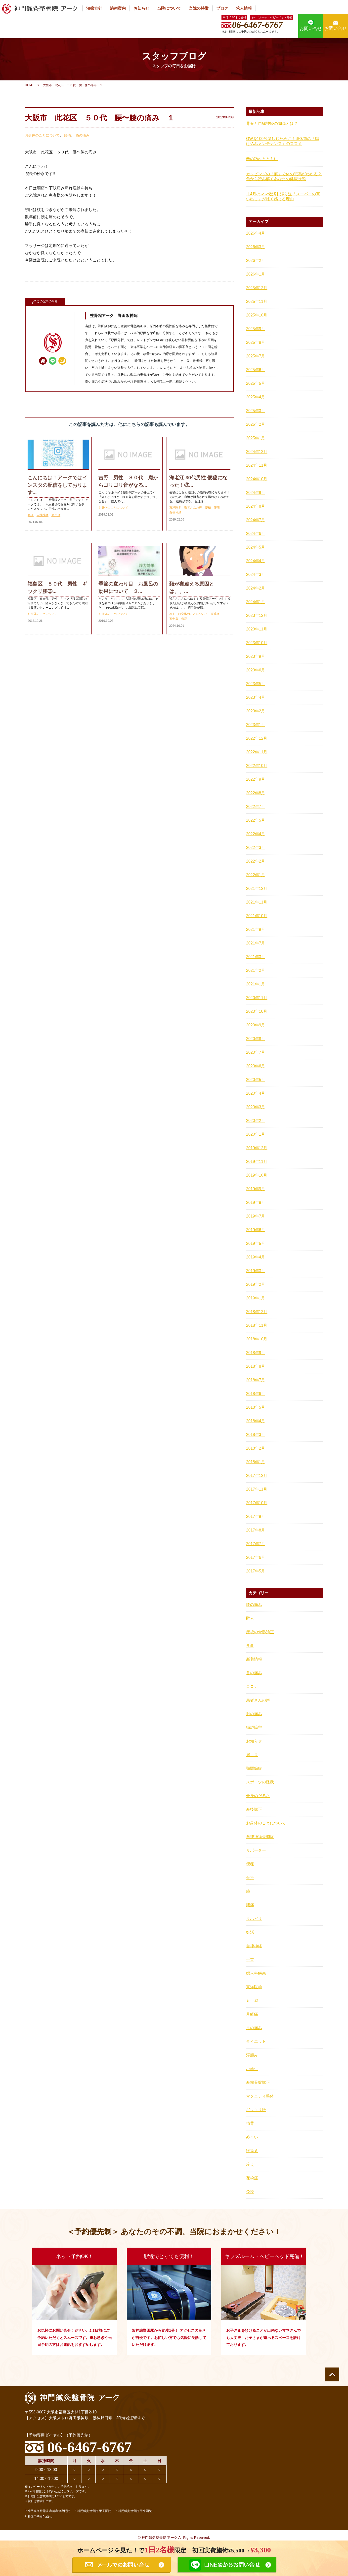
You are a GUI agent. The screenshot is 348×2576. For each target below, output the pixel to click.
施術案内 (118, 8)
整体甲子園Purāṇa (40, 2516)
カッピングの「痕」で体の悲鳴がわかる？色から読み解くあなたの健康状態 (284, 176)
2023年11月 (256, 629)
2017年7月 (255, 1544)
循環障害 (254, 1727)
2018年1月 (255, 1462)
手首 (250, 1959)
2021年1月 (255, 984)
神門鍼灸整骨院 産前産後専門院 (49, 2511)
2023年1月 (255, 725)
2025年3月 (255, 411)
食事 (250, 1645)
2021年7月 (255, 943)
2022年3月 (255, 847)
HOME (29, 85)
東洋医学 (175, 507)
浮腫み (252, 2055)
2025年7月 (255, 356)
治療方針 (94, 8)
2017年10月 (256, 1503)
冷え (172, 614)
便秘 (208, 507)
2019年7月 (255, 1216)
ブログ (222, 8)
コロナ (252, 1686)
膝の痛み (82, 135)
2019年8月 (255, 1202)
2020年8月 (255, 1039)
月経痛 (252, 2014)
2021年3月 (255, 957)
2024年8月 (255, 506)
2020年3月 (255, 1107)
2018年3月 (255, 1434)
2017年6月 (255, 1557)
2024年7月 (255, 520)
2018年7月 (255, 1380)
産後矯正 (254, 1809)
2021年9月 (255, 929)
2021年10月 (256, 916)
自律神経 (42, 515)
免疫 (250, 2192)
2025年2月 (255, 424)
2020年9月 (255, 1025)
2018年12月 (256, 1312)
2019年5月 (255, 1243)
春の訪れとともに (262, 159)
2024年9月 (255, 492)
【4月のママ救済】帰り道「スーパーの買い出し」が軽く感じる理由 (283, 196)
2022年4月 (255, 834)
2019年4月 (255, 1257)
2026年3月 (255, 247)
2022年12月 (256, 738)
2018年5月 (255, 1407)
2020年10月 (256, 1011)
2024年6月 (255, 533)
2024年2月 (255, 588)
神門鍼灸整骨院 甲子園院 (94, 2511)
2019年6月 (255, 1230)
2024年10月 (256, 479)
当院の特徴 (199, 8)
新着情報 (254, 1659)
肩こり (55, 515)
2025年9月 (255, 329)
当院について (169, 8)
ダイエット (256, 2041)
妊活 (250, 1932)
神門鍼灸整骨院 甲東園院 (135, 2511)
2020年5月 (255, 1080)
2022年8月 (255, 793)
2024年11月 (256, 465)
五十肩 (173, 619)
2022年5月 (255, 820)
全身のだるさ (258, 1796)
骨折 (250, 1878)
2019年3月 (255, 1271)
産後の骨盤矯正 (260, 1632)
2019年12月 (256, 1148)
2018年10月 (256, 1339)
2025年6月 (255, 370)
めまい (252, 2137)
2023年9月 (255, 656)
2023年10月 (256, 643)
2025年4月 (255, 397)
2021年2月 (255, 970)
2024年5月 (255, 547)
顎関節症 (254, 1768)
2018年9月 (255, 1353)
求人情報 (244, 8)
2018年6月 (255, 1394)
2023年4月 (255, 697)
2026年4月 (255, 233)
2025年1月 (255, 438)
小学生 (252, 2069)
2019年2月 (255, 1284)
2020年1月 (255, 1134)
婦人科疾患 (256, 1973)
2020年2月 (255, 1120)
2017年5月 (255, 1571)
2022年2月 (255, 861)
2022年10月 (256, 766)
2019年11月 (256, 1161)
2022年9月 (255, 779)
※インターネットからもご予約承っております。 (57, 2486)
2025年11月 (256, 301)
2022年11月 (256, 752)
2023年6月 (255, 670)
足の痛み (254, 2028)
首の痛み (254, 1673)
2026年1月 (255, 274)
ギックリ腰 (256, 2110)
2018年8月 (255, 1366)
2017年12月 (256, 1475)
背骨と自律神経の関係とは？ (272, 123)
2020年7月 (255, 1052)
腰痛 (67, 135)
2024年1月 (255, 602)
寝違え (215, 614)
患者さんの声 (193, 507)
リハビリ (254, 1918)
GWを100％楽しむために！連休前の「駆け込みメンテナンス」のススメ (282, 141)
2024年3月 (255, 574)
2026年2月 (255, 260)
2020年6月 (255, 1066)
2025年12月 (256, 288)
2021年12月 (256, 888)
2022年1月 (255, 875)
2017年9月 (255, 1516)
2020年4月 (255, 1093)
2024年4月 (255, 561)
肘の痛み (254, 1714)
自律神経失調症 (260, 1837)
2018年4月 (255, 1421)
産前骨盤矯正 (258, 2082)
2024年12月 (256, 452)
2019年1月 (255, 1298)
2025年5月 (255, 383)
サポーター (256, 1850)
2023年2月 (255, 711)
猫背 (184, 619)
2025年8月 (255, 342)
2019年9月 (255, 1189)
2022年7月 (255, 806)
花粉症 (252, 2178)
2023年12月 (256, 615)
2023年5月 (255, 684)
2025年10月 (256, 315)
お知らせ (141, 8)
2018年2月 (255, 1448)
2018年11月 (256, 1325)
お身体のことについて (42, 135)
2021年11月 (256, 902)
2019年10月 (256, 1175)
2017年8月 (255, 1530)
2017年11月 (256, 1489)
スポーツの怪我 (260, 1782)
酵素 (250, 1618)
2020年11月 (256, 998)
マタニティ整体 (260, 2096)
